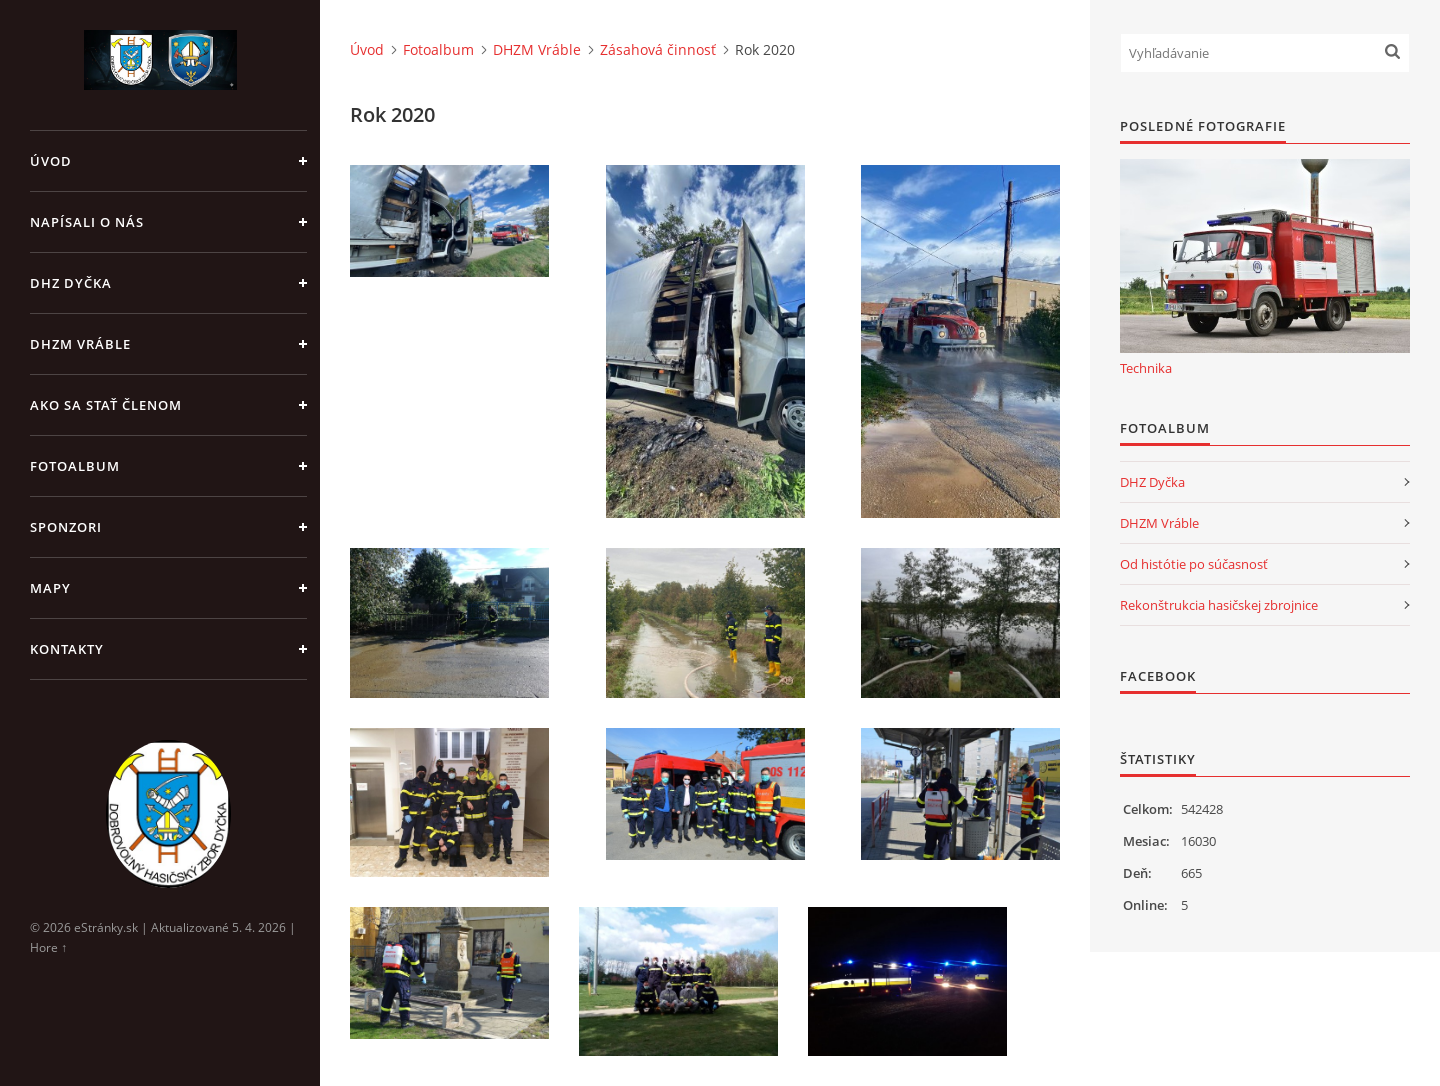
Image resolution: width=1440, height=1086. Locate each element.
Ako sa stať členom (106, 405)
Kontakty (67, 649)
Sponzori (66, 527)
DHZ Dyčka (71, 283)
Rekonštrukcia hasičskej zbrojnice (1219, 605)
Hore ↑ (48, 947)
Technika (1146, 368)
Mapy (50, 588)
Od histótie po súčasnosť (1194, 564)
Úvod (51, 161)
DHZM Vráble (80, 344)
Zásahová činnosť (658, 49)
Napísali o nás (87, 222)
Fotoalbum (75, 466)
